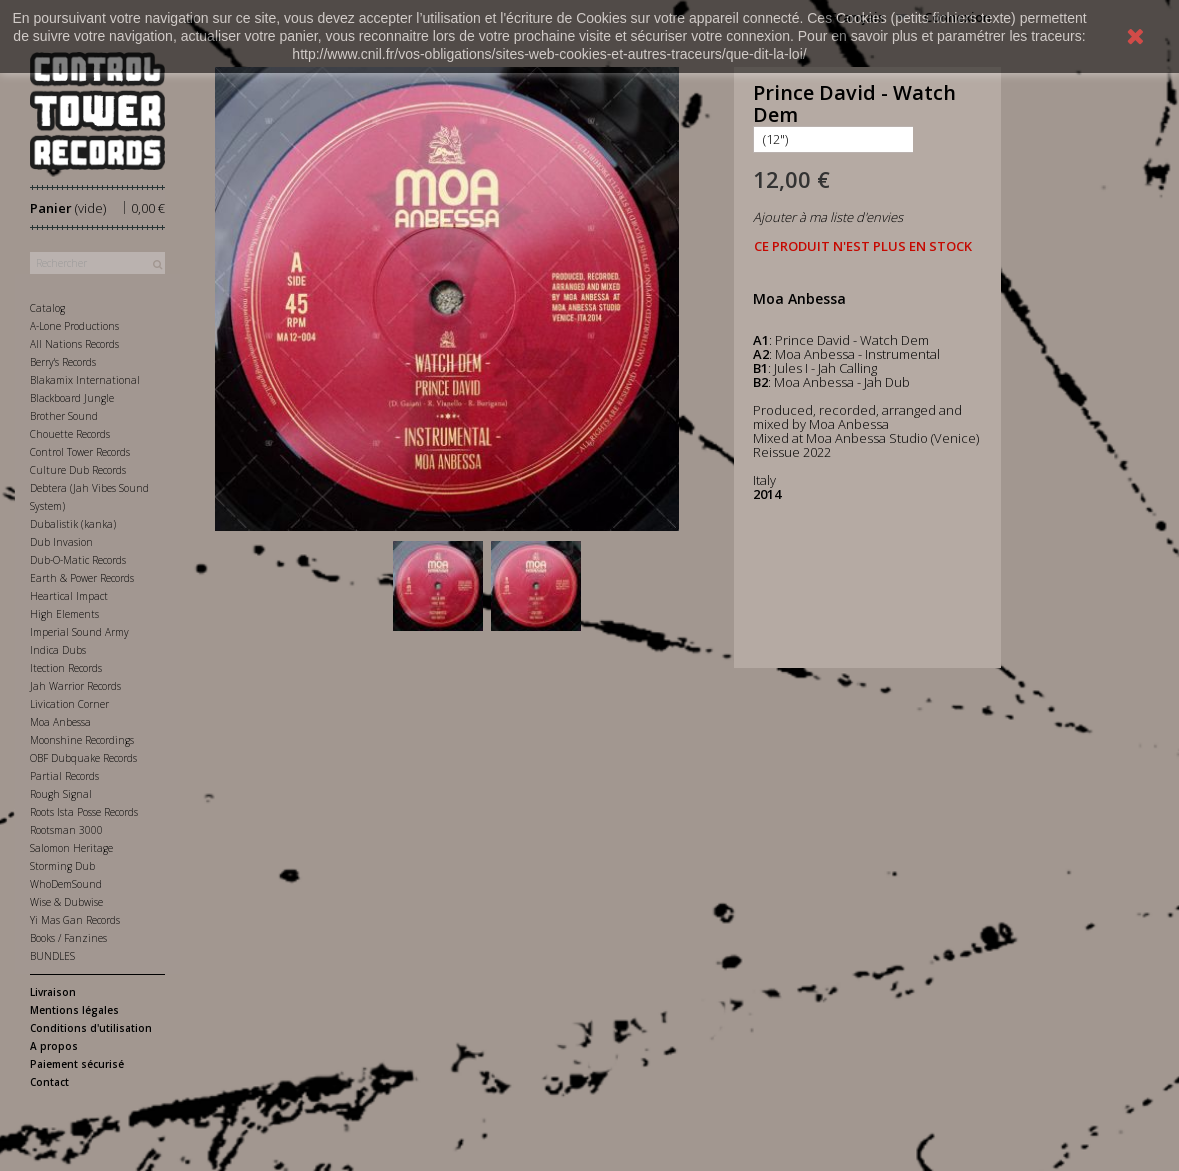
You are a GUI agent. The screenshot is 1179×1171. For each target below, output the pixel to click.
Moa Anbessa (60, 722)
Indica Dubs (58, 650)
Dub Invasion (61, 542)
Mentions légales (74, 1010)
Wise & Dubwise (66, 902)
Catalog (47, 308)
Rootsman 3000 (66, 830)
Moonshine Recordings (82, 740)
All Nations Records (74, 344)
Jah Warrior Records (75, 686)
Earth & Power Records (82, 578)
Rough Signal (61, 794)
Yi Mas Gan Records (75, 920)
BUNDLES (52, 956)
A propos (54, 1046)
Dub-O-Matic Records (78, 560)
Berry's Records (63, 362)
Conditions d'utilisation (91, 1028)
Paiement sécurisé (77, 1064)
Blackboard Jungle (72, 398)
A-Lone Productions (74, 326)
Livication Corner (69, 704)
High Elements (64, 614)
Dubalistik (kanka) (73, 524)
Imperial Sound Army (79, 632)
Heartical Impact (69, 596)
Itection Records (66, 668)
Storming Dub (62, 866)
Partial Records (64, 776)
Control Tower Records (80, 452)
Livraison (53, 992)
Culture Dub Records (78, 470)
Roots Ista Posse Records (84, 812)
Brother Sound (64, 416)
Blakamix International (85, 380)
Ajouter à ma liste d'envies (828, 217)
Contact (49, 1082)
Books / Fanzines (68, 938)
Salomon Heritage (71, 848)
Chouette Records (70, 434)
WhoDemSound (66, 884)
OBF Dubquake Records (83, 758)
